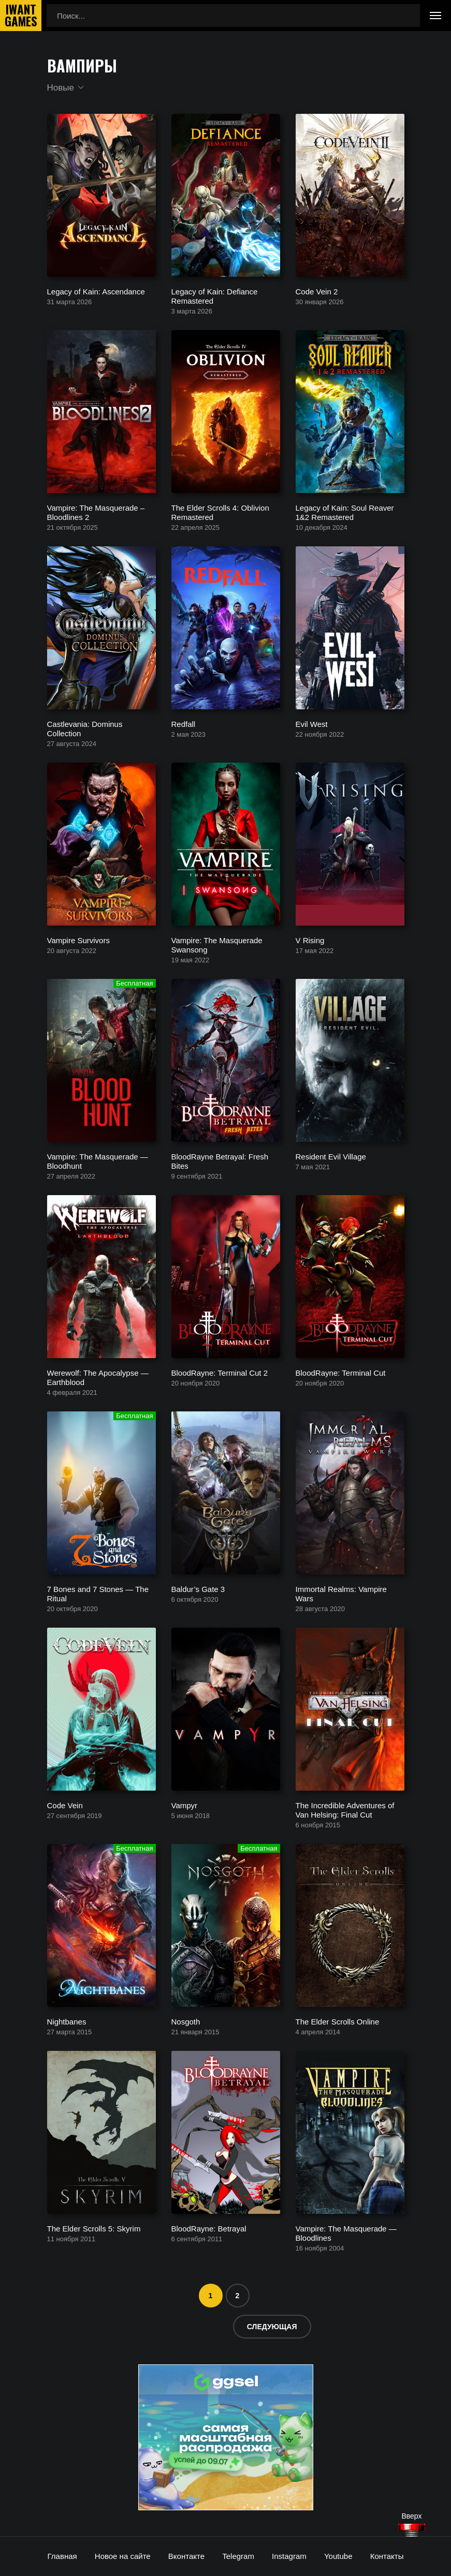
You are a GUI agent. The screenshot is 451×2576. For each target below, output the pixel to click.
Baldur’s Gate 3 (198, 1589)
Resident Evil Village (331, 1156)
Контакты (387, 2556)
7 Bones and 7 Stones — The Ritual (98, 1594)
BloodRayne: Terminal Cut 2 (219, 1372)
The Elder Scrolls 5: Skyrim (94, 2228)
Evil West (312, 724)
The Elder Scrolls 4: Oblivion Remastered (220, 512)
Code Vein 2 (317, 291)
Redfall (183, 724)
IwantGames (20, 15)
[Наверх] (411, 2530)
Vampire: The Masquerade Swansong (217, 945)
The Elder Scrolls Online (338, 2021)
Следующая (272, 2326)
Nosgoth (185, 2021)
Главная (62, 2556)
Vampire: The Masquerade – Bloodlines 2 (96, 512)
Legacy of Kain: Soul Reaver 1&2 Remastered (345, 512)
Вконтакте (186, 2556)
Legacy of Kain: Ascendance (96, 291)
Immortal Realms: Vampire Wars (341, 1594)
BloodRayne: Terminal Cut (341, 1372)
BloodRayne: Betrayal (208, 2228)
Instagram (289, 2556)
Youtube (338, 2556)
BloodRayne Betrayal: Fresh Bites (220, 1161)
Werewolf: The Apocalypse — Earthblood (98, 1377)
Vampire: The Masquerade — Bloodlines (346, 2233)
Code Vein (65, 1805)
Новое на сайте (123, 2556)
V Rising (310, 940)
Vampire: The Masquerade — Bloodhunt (97, 1161)
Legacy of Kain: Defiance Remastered (214, 296)
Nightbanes (66, 2021)
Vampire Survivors (78, 940)
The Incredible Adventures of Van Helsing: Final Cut (345, 1810)
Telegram (238, 2556)
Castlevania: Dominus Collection (85, 729)
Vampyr (184, 1805)
